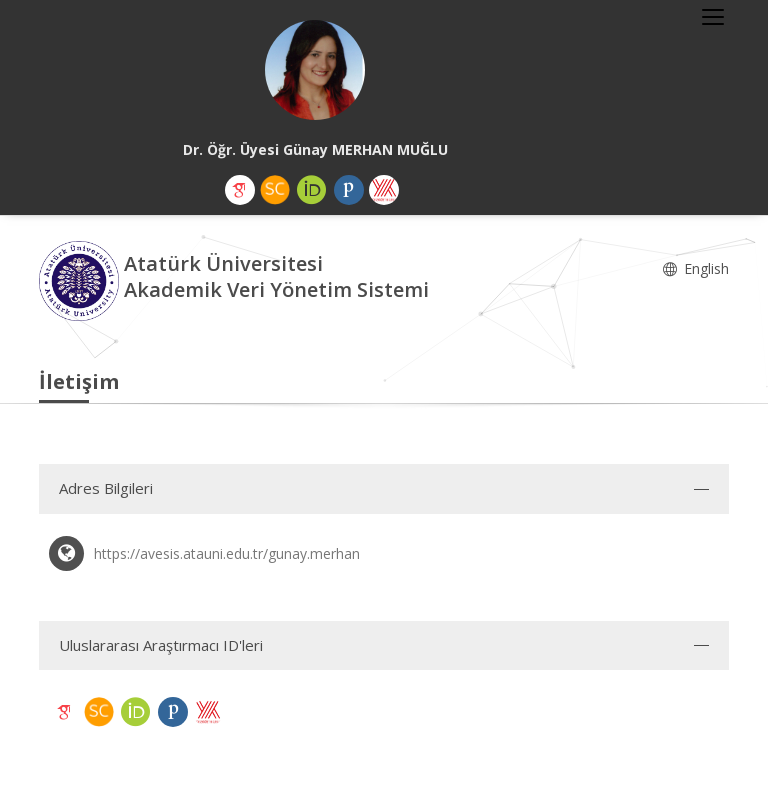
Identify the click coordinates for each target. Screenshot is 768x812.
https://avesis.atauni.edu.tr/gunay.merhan (227, 553)
